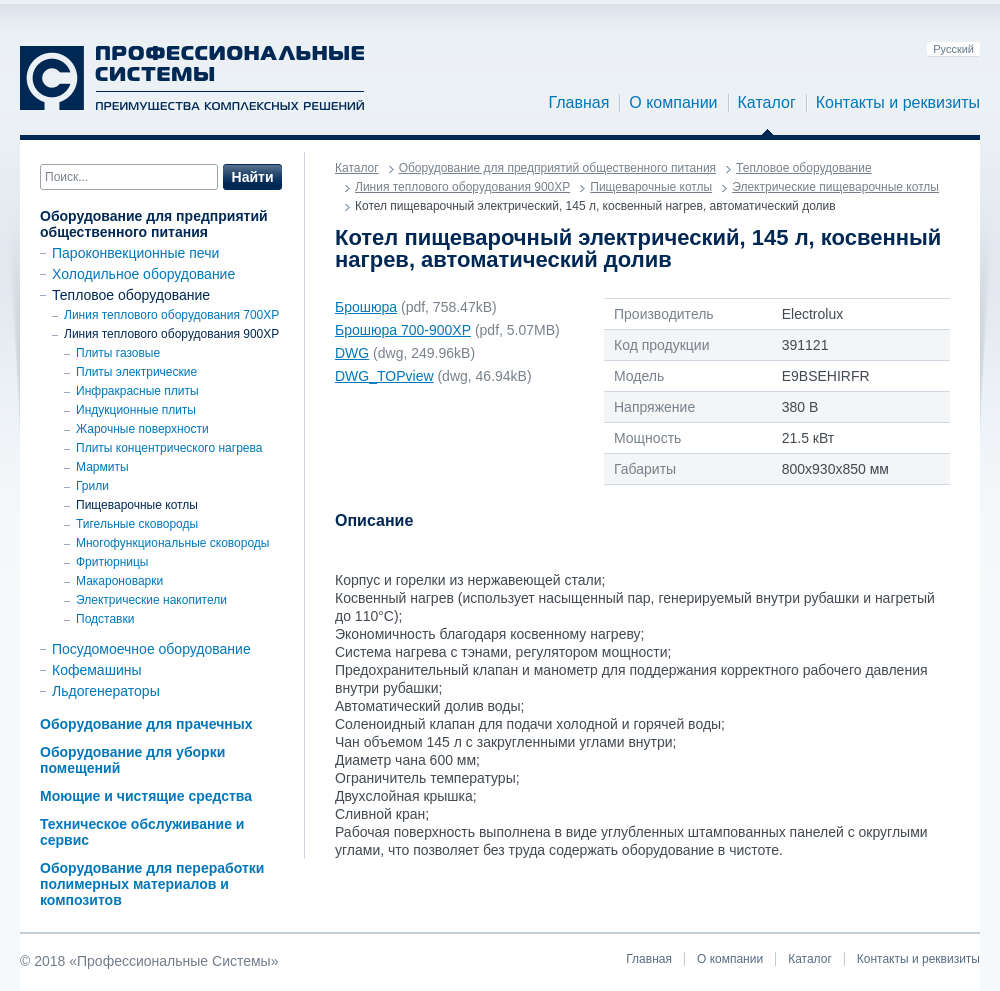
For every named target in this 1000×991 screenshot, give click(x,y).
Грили (92, 486)
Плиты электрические (136, 372)
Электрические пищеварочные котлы (835, 187)
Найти (253, 177)
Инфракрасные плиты (137, 391)
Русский (953, 49)
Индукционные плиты (136, 410)
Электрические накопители (151, 600)
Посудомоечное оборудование (151, 649)
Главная (578, 103)
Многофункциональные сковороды (172, 543)
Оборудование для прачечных (146, 724)
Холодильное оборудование (143, 274)
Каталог (767, 103)
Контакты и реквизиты (898, 103)
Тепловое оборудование (131, 295)
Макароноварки (119, 581)
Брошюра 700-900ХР (403, 330)
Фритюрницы (112, 562)
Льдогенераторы (106, 691)
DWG (352, 353)
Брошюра (366, 307)
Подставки (105, 619)
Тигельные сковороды (137, 524)
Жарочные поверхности (142, 429)
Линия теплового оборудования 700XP (171, 315)
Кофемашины (97, 670)
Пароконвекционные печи (135, 253)
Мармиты (102, 467)
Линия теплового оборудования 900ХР (171, 334)
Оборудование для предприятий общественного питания (154, 224)
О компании (673, 103)
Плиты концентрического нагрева (169, 448)
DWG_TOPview (384, 376)
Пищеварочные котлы (137, 505)
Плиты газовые (118, 353)
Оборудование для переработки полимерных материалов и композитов (152, 884)
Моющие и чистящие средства (146, 796)
